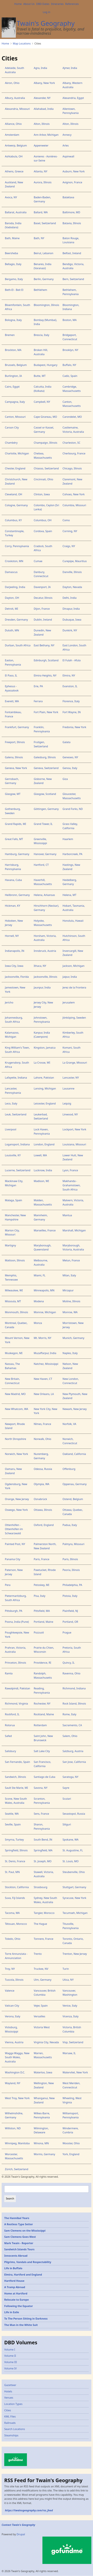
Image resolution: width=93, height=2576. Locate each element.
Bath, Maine (12, 238)
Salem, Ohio (69, 1736)
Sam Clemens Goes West (20, 2237)
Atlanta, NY (40, 171)
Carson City (12, 427)
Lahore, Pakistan (44, 1077)
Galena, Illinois (14, 757)
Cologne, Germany (16, 505)
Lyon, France (70, 1170)
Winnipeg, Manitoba (17, 2143)
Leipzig (66, 1103)
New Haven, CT (43, 1379)
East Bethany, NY (44, 645)
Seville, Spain (13, 1824)
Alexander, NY (42, 98)
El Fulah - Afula (71, 660)
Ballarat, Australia (15, 212)
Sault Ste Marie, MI (16, 1788)
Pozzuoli (39, 1632)
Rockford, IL (12, 1714)
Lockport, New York (74, 1129)
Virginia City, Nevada (46, 2042)
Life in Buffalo (13, 2268)
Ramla (9, 1673)
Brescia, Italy (41, 335)
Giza (65, 779)
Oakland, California (74, 1454)
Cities (7, 2410)
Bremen (10, 335)
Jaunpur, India (42, 987)
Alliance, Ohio (13, 124)
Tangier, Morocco (44, 1913)
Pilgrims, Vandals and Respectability (27, 2262)
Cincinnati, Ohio (43, 479)
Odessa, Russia (43, 1469)
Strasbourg (40, 1887)
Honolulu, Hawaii (72, 920)
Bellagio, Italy (13, 264)
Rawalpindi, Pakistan (17, 1688)
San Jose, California (74, 1762)
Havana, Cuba (13, 880)
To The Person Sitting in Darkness (26, 2318)
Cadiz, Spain (69, 376)
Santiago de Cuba (44, 1777)
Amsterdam (12, 135)
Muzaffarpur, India (45, 1353)
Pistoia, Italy (69, 1596)
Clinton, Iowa (42, 494)
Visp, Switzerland (72, 2042)
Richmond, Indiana (74, 1688)
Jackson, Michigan (73, 966)
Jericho (9, 1002)
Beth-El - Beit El (14, 290)
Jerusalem (68, 1002)
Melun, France (71, 1260)
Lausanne (68, 1088)
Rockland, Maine (44, 1714)
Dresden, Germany (16, 619)
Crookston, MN (14, 561)
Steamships (11, 2435)
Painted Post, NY (15, 1544)
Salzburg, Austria (72, 1751)
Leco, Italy (11, 1103)
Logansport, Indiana (17, 1144)
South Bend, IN (43, 1839)
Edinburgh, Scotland (46, 660)
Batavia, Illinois (71, 223)
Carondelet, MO (72, 417)
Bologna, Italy (13, 320)
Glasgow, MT (12, 794)
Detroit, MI (11, 608)
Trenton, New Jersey (74, 1954)
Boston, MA (69, 320)
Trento (38, 1954)
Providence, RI (42, 1662)
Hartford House (14, 2281)
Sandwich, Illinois (15, 1777)
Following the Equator (18, 2306)
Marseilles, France (45, 1230)
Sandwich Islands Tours (19, 2249)
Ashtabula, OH (14, 156)
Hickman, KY (12, 905)
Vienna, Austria (14, 2042)
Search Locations (14, 2429)
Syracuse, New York (74, 1898)
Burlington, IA (13, 376)
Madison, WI (41, 1181)
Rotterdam (40, 1725)
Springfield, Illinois (16, 1850)
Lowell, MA (40, 1155)
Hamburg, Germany (17, 854)
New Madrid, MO (15, 1394)
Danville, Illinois (72, 572)
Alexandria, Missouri (17, 109)
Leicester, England (45, 1103)
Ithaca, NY (40, 966)
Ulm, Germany (43, 1979)
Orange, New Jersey (17, 1499)
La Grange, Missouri (74, 1062)
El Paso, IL (11, 675)
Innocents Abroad (15, 2255)
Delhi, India (69, 598)
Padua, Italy (69, 1525)
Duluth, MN (12, 630)
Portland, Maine (43, 1622)
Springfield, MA (43, 1850)
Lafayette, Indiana (16, 1077)
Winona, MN (41, 2143)
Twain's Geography (46, 23)
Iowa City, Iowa (14, 966)
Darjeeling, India (15, 587)
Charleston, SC (71, 442)
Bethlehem (40, 290)
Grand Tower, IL (43, 824)
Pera (7, 1585)
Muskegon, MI (13, 1353)
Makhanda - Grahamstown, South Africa (71, 1185)
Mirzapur (68, 1290)
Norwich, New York (16, 1454)
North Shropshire (15, 1439)
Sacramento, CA (72, 1725)
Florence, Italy (71, 701)
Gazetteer (10, 2385)
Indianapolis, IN (14, 951)
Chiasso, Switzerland (46, 468)
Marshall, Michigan (74, 1230)
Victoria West (42, 2027)
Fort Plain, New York (46, 712)
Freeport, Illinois (15, 742)
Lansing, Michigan (45, 1088)
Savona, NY (40, 1788)
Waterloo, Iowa (43, 2072)
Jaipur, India (69, 977)
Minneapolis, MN (44, 1290)
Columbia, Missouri (74, 505)
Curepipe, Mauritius (74, 561)
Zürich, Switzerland (16, 2169)
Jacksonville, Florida (17, 977)
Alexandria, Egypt (73, 98)
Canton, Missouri (15, 417)
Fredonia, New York (74, 727)
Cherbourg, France (73, 453)
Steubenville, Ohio (73, 1872)
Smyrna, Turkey (14, 1839)
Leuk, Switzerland (15, 1114)
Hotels (8, 2391)
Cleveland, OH (13, 494)
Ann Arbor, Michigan (46, 135)
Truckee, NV (41, 1969)
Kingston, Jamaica (44, 1047)
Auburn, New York (73, 171)
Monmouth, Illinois (16, 1312)
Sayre (65, 1788)
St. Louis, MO (70, 1861)
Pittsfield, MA (42, 1611)
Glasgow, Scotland (45, 794)
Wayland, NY (12, 2083)
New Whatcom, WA (16, 1409)
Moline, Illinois (71, 1301)
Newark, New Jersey (74, 1409)
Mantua (67, 1215)
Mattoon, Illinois (15, 1260)
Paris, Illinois (70, 1559)
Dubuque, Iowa (71, 619)
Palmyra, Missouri (73, 1544)
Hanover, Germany (45, 854)
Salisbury (10, 1751)
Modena (39, 1301)
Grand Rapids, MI (15, 824)
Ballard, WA (41, 212)
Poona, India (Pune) (17, 1622)
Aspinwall (68, 156)
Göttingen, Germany (46, 809)
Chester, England (15, 468)
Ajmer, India (69, 68)
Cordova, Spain (43, 531)
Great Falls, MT (14, 839)
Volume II (10, 2356)
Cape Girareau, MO (45, 417)
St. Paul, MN (12, 1872)
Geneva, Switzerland (46, 768)
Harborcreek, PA (72, 854)
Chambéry (11, 442)
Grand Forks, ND (72, 809)
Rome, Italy (69, 1714)
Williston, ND (13, 2128)
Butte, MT (40, 376)
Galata (66, 742)
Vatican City (12, 2005)
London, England (44, 1144)
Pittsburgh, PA (13, 1611)
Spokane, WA (70, 1839)
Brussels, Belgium (16, 365)
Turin (65, 1969)
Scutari (66, 1798)
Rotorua (10, 1725)
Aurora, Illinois (43, 182)
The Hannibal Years (16, 2218)
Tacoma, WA (12, 1913)
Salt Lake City (42, 1751)
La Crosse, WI (42, 1062)
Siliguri (66, 1824)
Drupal (21, 2534)
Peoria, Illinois (71, 1570)
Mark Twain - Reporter (18, 2243)
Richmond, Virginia (16, 1703)
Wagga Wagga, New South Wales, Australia (17, 2057)
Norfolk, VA (69, 1424)
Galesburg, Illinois (45, 757)
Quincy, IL (68, 1662)
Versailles (39, 2016)
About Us (29, 4)
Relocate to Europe (16, 2299)
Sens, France (41, 1813)
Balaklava (68, 197)
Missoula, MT (13, 1301)
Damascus (11, 572)
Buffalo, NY (69, 365)
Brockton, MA (13, 350)
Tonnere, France (43, 1939)
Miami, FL (40, 1275)
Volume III (10, 2362)
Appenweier (41, 145)
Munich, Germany (73, 1338)
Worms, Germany (44, 2154)
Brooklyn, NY (70, 350)
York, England (70, 2154)
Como (66, 520)
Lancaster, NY (70, 1077)
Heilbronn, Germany (17, 895)
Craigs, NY (68, 546)
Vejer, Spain (41, 2005)
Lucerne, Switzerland (17, 1170)
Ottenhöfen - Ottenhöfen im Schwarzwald (14, 1529)
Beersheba (11, 253)
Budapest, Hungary (45, 365)
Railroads (10, 2423)
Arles (65, 145)
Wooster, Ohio (71, 2143)
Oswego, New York (16, 1510)
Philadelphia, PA (72, 1585)
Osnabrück (40, 1499)
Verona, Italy (12, 2016)
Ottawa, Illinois (43, 1510)
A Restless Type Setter (18, 2224)
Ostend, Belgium (72, 1499)
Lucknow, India (43, 1170)
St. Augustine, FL (72, 1850)
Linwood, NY (70, 1114)
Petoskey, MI (41, 1585)
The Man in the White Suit (21, 2325)
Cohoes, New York (73, 494)
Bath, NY (39, 238)
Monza (38, 1323)
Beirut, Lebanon (43, 253)
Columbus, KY (13, 520)
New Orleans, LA (44, 1394)
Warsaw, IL (69, 2053)
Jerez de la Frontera (74, 987)
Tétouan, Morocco (16, 1924)
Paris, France (41, 1559)
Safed (8, 1736)
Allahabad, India (44, 109)
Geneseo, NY (70, 757)
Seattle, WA (12, 1813)
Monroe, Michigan (45, 1312)
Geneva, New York (16, 768)
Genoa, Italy (69, 768)
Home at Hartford (15, 2293)
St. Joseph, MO (43, 1861)
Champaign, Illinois (45, 442)
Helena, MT (69, 895)
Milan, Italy (69, 1275)
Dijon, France (42, 608)
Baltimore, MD (71, 212)
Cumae (38, 561)
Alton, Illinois (42, 124)
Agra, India (40, 68)
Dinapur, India (71, 608)
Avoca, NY (11, 197)
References (72, 4)
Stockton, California (17, 1887)
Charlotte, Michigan (17, 453)
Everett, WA (12, 701)
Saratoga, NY (70, 1777)
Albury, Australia (15, 98)
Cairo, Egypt (12, 386)
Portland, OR (70, 1622)
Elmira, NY (68, 675)
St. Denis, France (15, 1861)
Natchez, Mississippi (46, 1364)
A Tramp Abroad (14, 2287)
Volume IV (10, 2368)
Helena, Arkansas (44, 895)
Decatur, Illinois (43, 598)
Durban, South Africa (18, 645)
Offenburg (68, 1469)
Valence (9, 1990)
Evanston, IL (69, 686)
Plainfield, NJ (70, 1611)
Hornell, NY (12, 936)
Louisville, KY (13, 1155)
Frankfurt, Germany (17, 727)
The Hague (40, 1924)
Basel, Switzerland (45, 223)
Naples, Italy (70, 1353)
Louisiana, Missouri (74, 1144)
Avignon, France (72, 182)
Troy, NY (10, 1969)
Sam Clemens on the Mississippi (25, 2230)
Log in (46, 12)
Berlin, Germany (44, 279)
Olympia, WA (41, 1484)
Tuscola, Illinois (14, 1979)
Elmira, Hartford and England (23, 2274)
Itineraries (57, 4)
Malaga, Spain (13, 1200)
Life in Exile (11, 2312)
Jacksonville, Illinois (45, 977)
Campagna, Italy (15, 402)
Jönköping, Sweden (74, 1017)
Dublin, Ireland (43, 619)
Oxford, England (44, 1525)
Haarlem (67, 839)
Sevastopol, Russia (73, 1813)
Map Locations (22, 43)
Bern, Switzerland (73, 279)
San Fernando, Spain (17, 1762)
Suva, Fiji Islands (15, 1898)
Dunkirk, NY (69, 630)
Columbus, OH (43, 520)
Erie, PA (38, 686)
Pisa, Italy (39, 1596)
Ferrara (38, 701)
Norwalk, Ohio (42, 1439)
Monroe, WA (70, 1312)
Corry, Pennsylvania (17, 546)
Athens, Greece (14, 171)
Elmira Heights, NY (45, 675)
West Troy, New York (17, 2098)
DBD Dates (42, 4)
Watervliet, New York (75, 2072)
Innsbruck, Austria (45, 951)
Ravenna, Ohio (71, 1673)
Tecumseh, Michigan (74, 1913)
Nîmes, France (42, 1424)
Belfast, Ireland (71, 253)
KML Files (10, 2416)
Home (18, 4)
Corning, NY (69, 531)
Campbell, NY (42, 402)
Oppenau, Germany (74, 1484)
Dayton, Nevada (72, 587)
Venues (8, 2397)
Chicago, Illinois (72, 468)
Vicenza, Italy (70, 2016)
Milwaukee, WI (14, 1290)
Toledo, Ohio (12, 1939)
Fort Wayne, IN (71, 712)
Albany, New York (44, 83)
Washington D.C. (15, 2072)
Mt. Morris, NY (42, 1338)
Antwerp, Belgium (16, 145)
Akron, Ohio (12, 83)
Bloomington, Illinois (46, 305)
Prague (66, 1632)
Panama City (12, 1559)
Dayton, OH (12, 598)
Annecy (66, 135)
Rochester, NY (42, 1703)
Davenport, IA (42, 587)
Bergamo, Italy (14, 279)
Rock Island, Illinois (74, 1703)
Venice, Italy (69, 2005)
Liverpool (10, 1129)
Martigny (10, 1245)
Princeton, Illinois (15, 1662)
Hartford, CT (41, 865)
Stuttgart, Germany (74, 1887)
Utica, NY (68, 1979)
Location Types (13, 2404)
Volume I (9, 2349)
